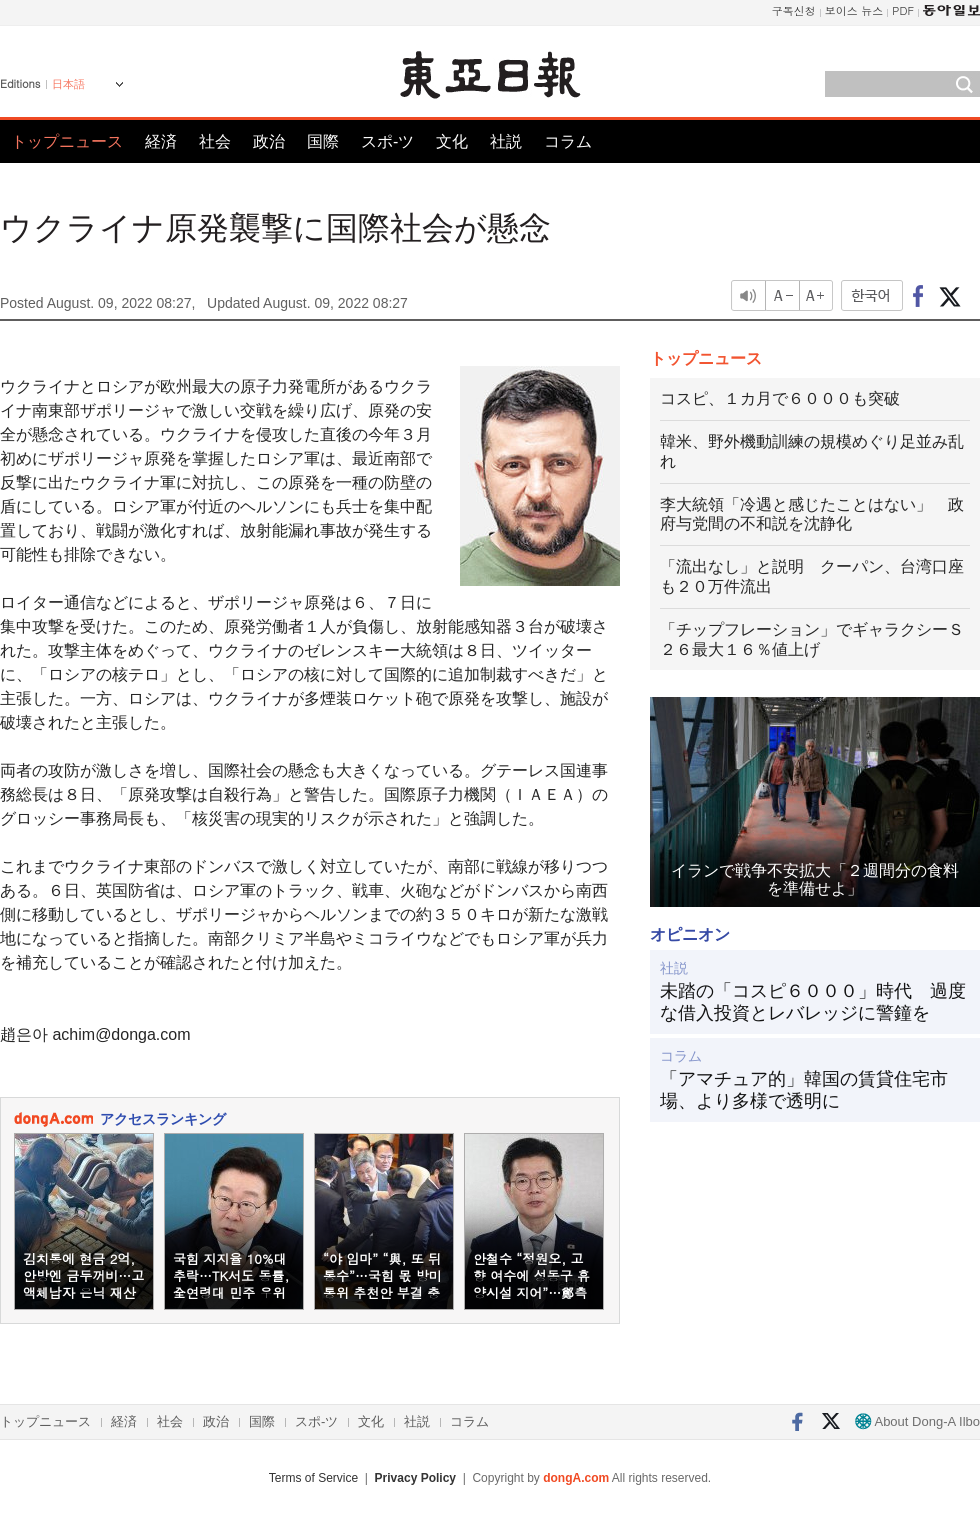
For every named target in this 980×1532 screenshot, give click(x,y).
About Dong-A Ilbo (917, 1421)
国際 (323, 141)
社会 (215, 141)
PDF (903, 10)
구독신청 (794, 10)
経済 (161, 141)
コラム (568, 141)
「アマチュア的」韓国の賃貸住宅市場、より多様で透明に (804, 1090)
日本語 (68, 84)
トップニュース (67, 141)
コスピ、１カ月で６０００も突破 (780, 398)
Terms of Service (313, 1478)
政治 (269, 141)
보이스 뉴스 (854, 10)
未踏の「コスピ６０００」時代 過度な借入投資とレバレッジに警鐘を (813, 1002)
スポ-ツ (387, 141)
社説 (506, 141)
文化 (452, 141)
